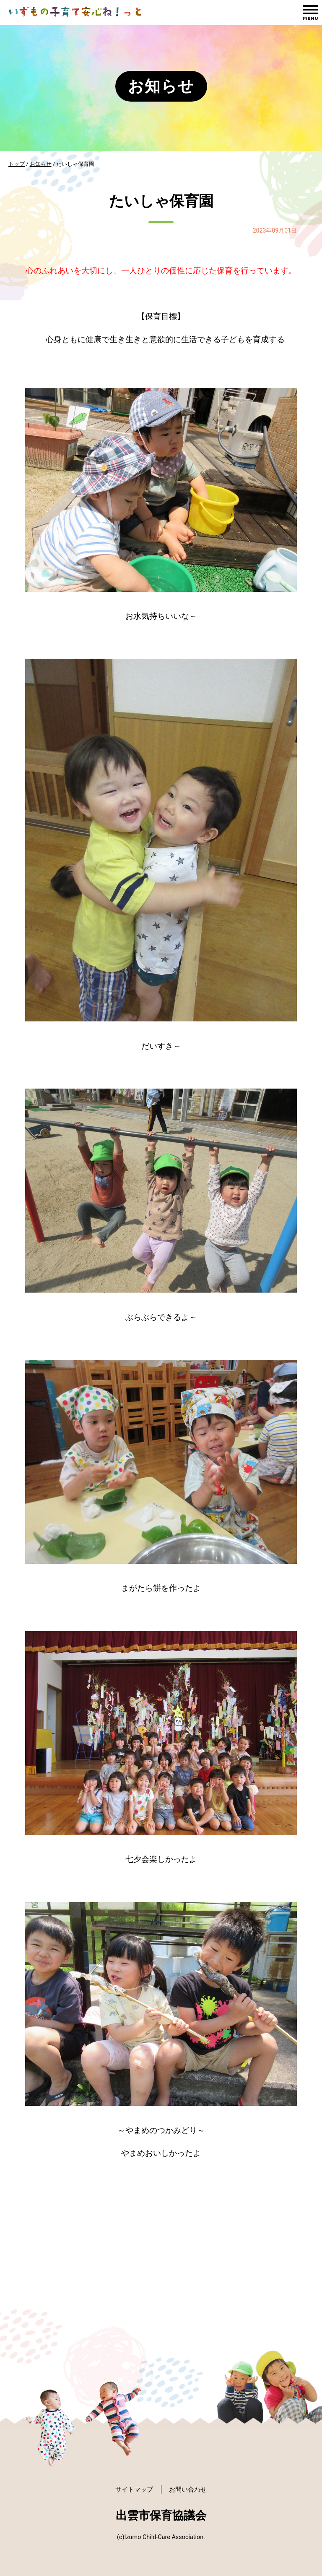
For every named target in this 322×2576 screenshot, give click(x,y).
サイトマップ (132, 2489)
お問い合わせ (190, 2489)
